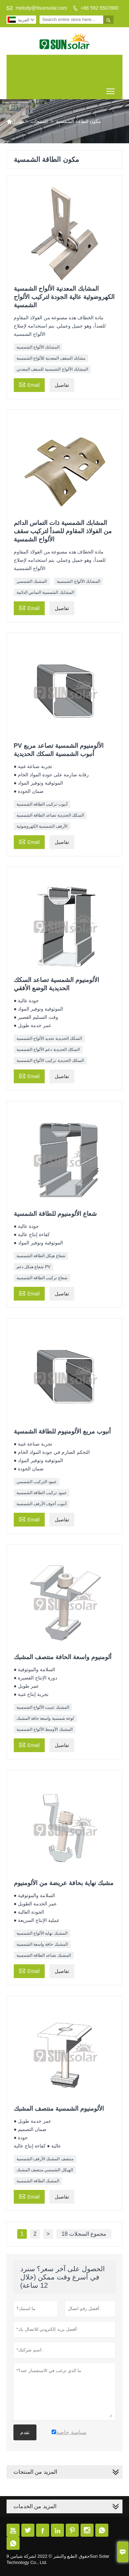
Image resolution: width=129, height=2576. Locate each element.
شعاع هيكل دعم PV (34, 1266)
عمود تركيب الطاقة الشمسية (42, 1492)
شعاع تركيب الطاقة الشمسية (42, 1277)
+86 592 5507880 (99, 8)
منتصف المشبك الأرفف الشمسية (45, 2158)
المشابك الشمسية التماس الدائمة (45, 592)
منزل (14, 121)
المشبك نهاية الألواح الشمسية (42, 1933)
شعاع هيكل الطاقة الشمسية (41, 1255)
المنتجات (39, 121)
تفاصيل (62, 385)
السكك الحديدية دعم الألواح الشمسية (48, 1049)
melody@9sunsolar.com (41, 8)
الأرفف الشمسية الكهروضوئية (42, 826)
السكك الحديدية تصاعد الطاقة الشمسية (50, 815)
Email (29, 384)
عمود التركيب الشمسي (37, 1481)
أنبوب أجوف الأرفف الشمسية (41, 1503)
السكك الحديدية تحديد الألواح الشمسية (49, 1038)
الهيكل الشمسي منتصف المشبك (45, 2170)
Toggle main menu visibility (111, 89)
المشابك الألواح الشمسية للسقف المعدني (52, 369)
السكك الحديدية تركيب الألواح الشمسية (50, 1060)
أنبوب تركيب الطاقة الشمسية (42, 804)
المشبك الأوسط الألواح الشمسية (45, 1729)
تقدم (25, 2432)
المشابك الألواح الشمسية (38, 347)
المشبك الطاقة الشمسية (38, 2181)
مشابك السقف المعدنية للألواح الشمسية (51, 358)
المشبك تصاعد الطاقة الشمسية (44, 1955)
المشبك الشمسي (32, 581)
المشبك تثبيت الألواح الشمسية (43, 1707)
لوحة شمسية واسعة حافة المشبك (45, 1718)
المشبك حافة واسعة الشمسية (42, 1944)
